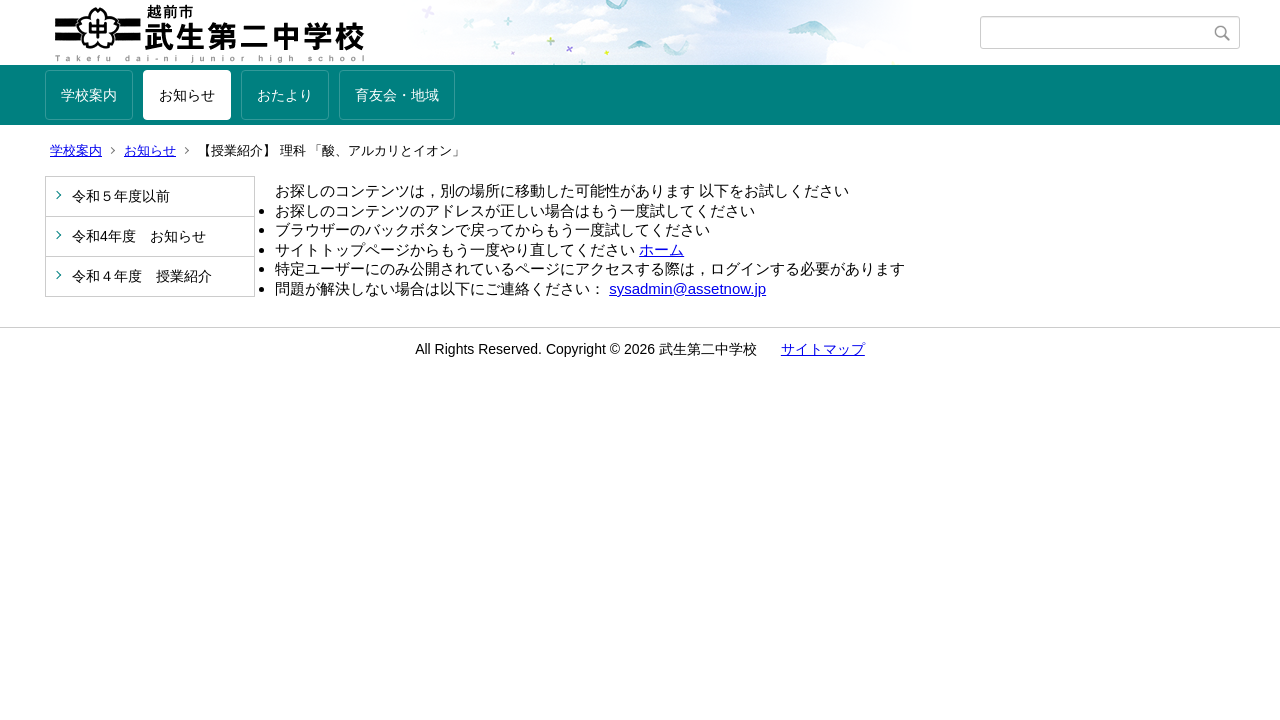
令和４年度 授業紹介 (142, 276)
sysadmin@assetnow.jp (687, 288)
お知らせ (187, 95)
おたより (285, 95)
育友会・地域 (397, 95)
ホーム (661, 249)
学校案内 (89, 95)
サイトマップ (823, 349)
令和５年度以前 (121, 196)
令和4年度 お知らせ (139, 236)
